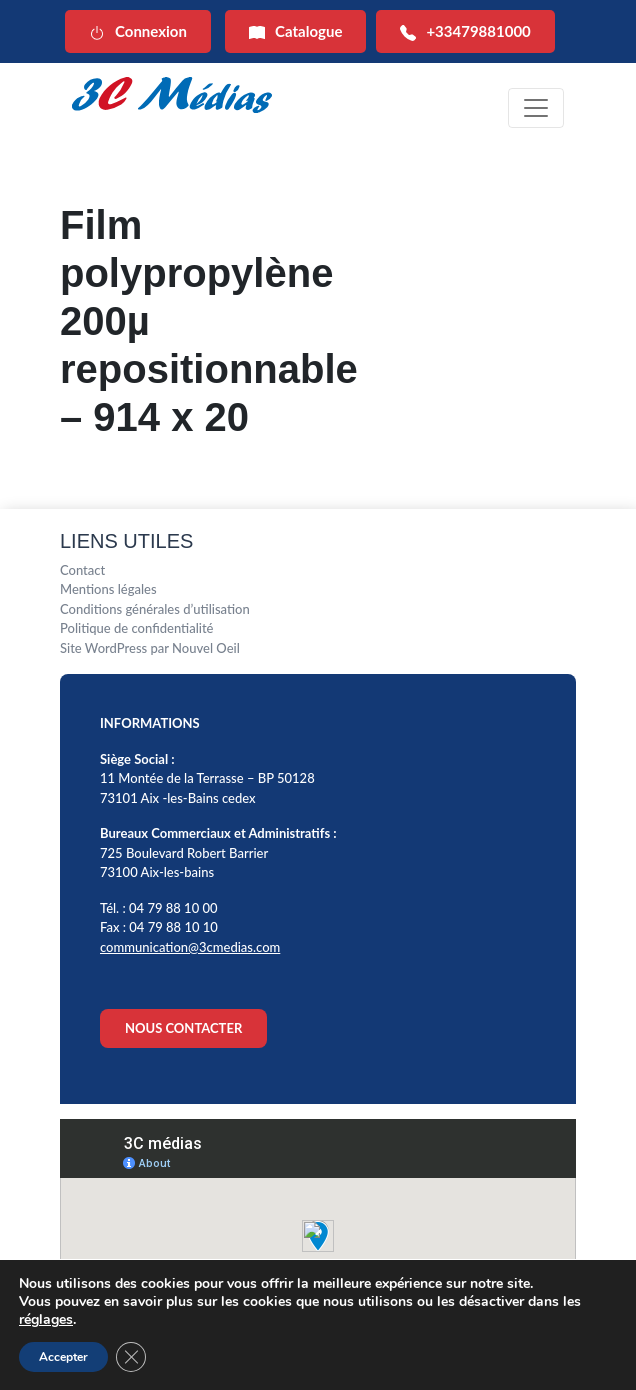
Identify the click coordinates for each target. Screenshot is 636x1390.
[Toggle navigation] (536, 108)
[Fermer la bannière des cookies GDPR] (131, 1357)
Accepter (63, 1357)
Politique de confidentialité (137, 628)
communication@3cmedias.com (190, 947)
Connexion (138, 31)
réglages (46, 1320)
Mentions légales (108, 589)
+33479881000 (465, 31)
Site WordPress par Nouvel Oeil (150, 648)
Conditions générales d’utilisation (155, 609)
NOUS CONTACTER (183, 1028)
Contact (82, 570)
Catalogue (295, 31)
